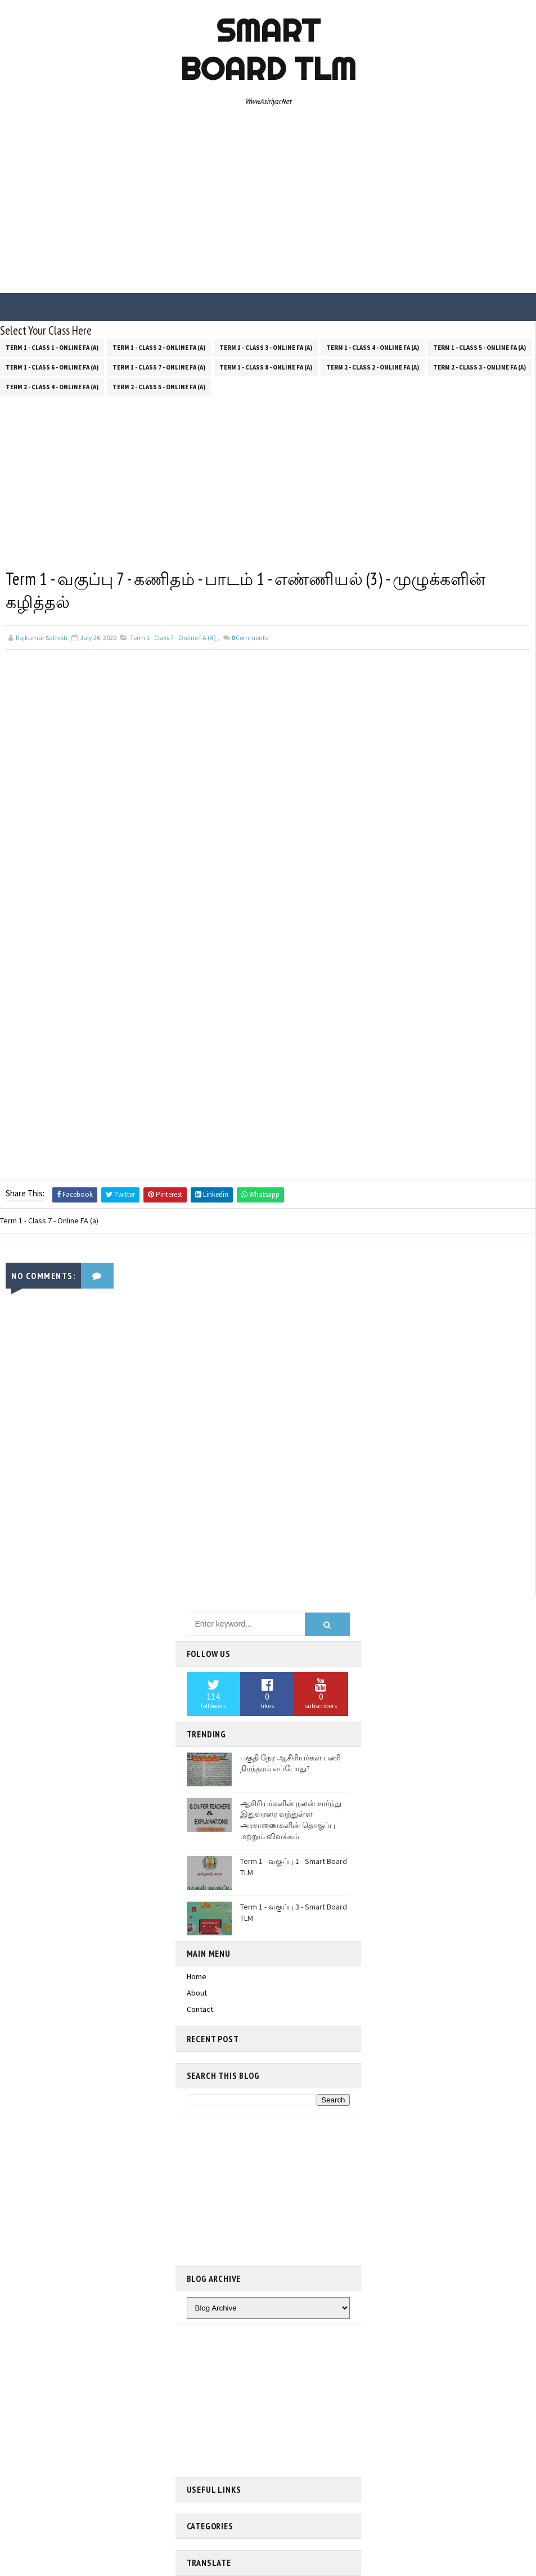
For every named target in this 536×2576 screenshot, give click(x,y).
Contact (200, 2009)
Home (196, 1976)
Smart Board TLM (268, 49)
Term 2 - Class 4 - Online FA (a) (52, 385)
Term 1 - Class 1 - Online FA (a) (52, 346)
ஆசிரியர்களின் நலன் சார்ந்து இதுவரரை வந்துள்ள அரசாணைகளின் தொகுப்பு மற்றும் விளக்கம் (290, 1819)
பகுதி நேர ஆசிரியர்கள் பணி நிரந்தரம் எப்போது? (290, 1763)
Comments (249, 638)
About (197, 1993)
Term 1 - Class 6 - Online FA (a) (52, 366)
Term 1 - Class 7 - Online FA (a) (158, 366)
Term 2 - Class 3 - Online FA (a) (479, 366)
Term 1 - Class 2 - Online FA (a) (158, 346)
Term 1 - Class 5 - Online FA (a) (479, 346)
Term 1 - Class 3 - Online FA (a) (265, 346)
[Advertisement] (268, 203)
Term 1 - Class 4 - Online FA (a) (372, 346)
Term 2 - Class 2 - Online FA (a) (372, 366)
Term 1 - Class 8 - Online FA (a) (265, 366)
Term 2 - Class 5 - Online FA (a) (158, 385)
